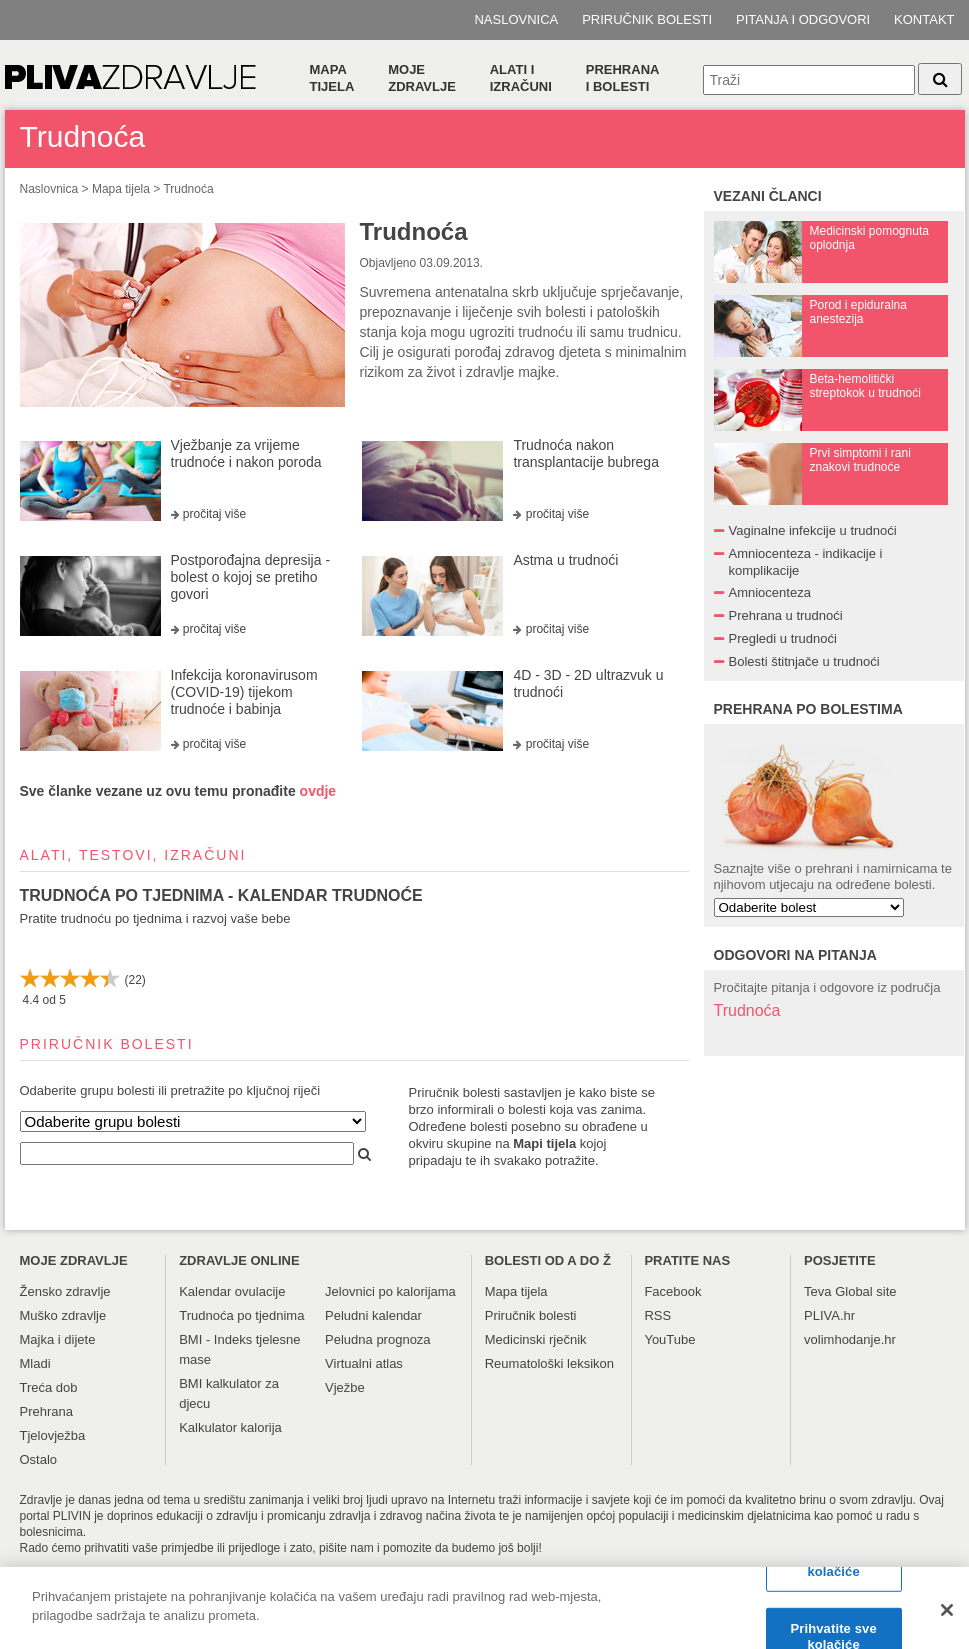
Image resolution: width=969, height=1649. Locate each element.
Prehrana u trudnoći (786, 615)
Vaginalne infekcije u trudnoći (813, 530)
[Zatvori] (947, 1617)
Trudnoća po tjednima (241, 1315)
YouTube (669, 1339)
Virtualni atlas (364, 1363)
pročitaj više (214, 514)
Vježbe (345, 1387)
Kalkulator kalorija (230, 1427)
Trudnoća (188, 189)
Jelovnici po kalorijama (390, 1291)
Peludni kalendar (373, 1315)
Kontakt (924, 19)
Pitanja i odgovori (803, 19)
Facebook (672, 1291)
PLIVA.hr (829, 1315)
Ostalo (39, 1459)
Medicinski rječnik (536, 1339)
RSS (657, 1315)
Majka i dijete (58, 1339)
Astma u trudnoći (565, 560)
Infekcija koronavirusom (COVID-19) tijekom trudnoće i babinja (244, 692)
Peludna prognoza (378, 1339)
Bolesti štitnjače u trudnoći (804, 661)
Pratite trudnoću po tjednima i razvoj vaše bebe (155, 918)
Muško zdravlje (63, 1315)
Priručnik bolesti (647, 19)
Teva (817, 1291)
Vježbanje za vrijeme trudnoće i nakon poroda (246, 453)
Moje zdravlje (422, 78)
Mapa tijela (332, 78)
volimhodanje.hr (850, 1339)
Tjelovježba (53, 1435)
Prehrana (46, 1411)
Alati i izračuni (521, 78)
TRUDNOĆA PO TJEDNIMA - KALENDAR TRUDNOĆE (221, 895)
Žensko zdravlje (65, 1291)
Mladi (35, 1363)
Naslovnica (516, 19)
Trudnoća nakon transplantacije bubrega (586, 453)
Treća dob (49, 1387)
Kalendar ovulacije (232, 1291)
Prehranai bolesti (623, 78)
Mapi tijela (544, 1143)
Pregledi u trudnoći (783, 638)
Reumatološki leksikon (549, 1363)
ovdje (318, 791)
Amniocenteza (770, 592)
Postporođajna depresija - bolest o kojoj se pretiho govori (251, 577)
